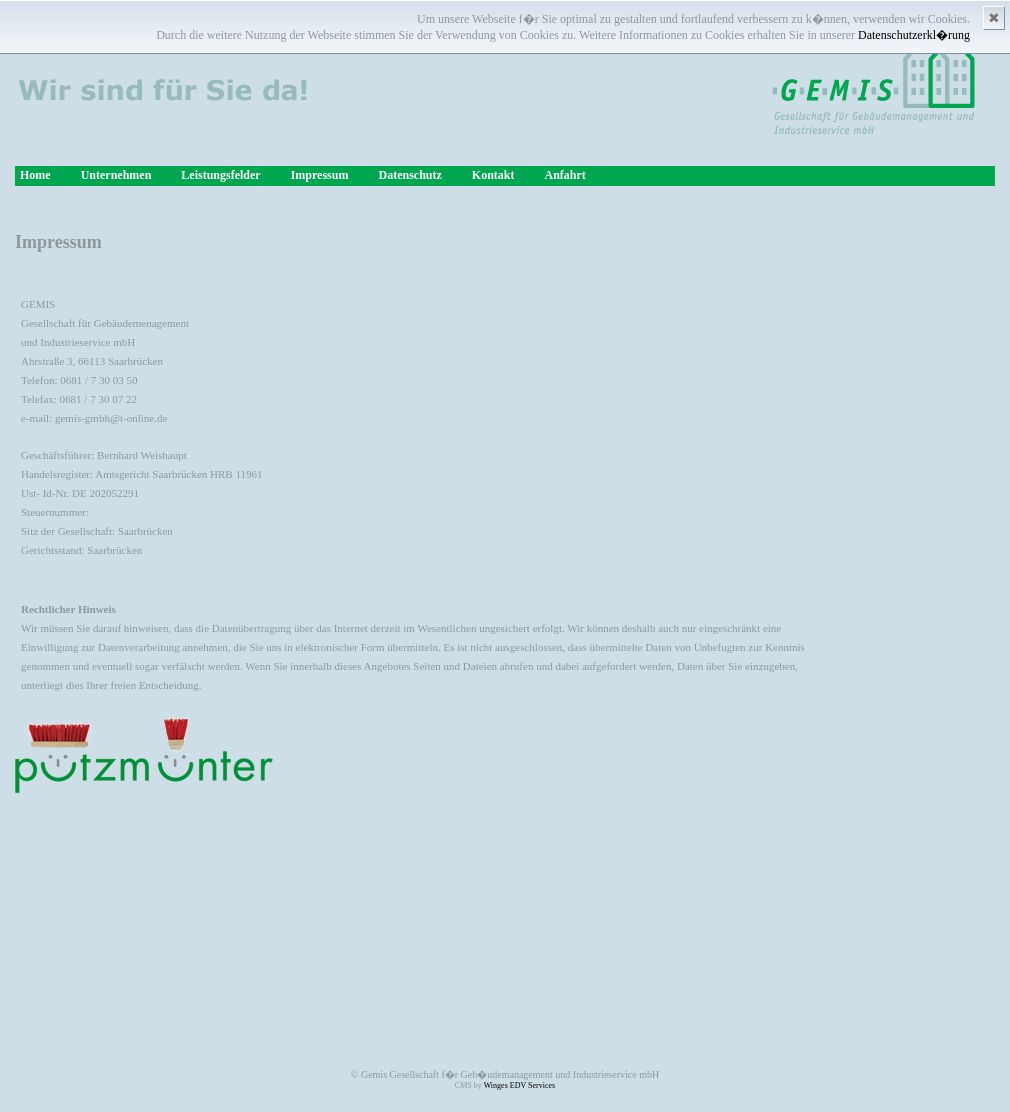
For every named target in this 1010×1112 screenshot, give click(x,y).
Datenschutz (409, 175)
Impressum (320, 175)
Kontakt (493, 175)
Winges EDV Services (520, 1085)
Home (35, 175)
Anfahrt (564, 175)
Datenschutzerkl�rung (914, 35)
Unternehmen (116, 175)
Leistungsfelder (220, 175)
